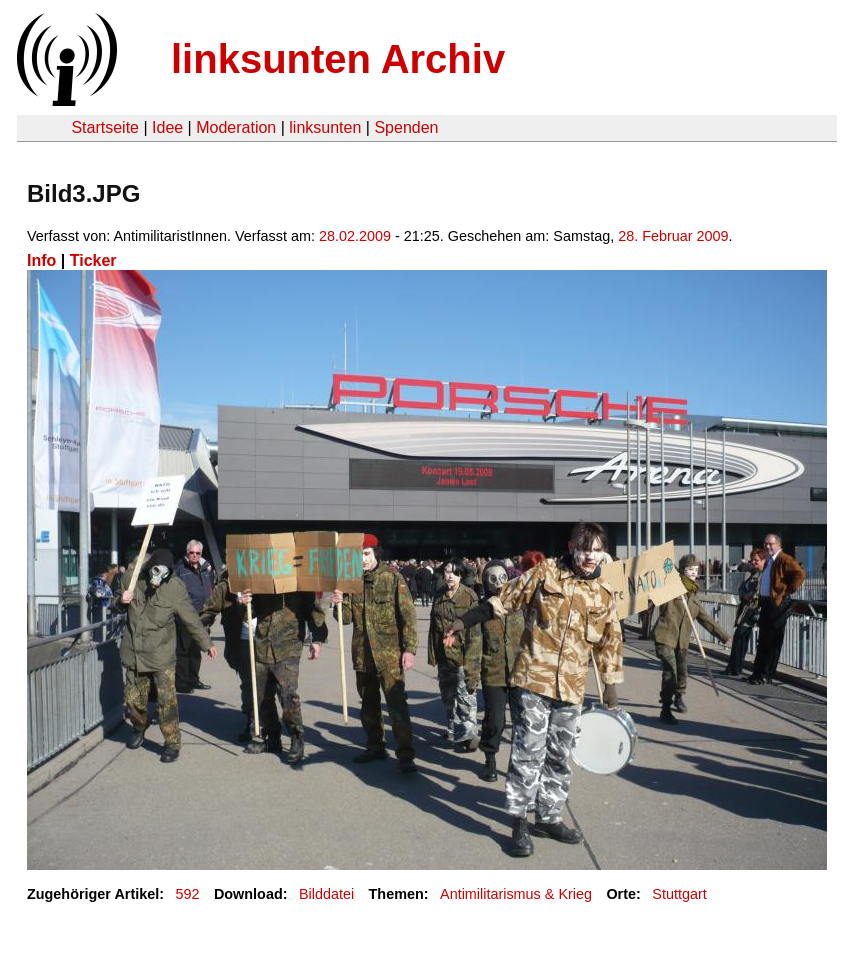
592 (188, 894)
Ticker (93, 260)
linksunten (325, 127)
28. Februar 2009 (673, 236)
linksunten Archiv (338, 59)
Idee (167, 127)
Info (41, 260)
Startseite (105, 127)
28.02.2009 (355, 236)
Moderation (236, 127)
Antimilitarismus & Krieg (516, 894)
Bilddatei (326, 894)
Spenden (406, 127)
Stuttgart (679, 894)
